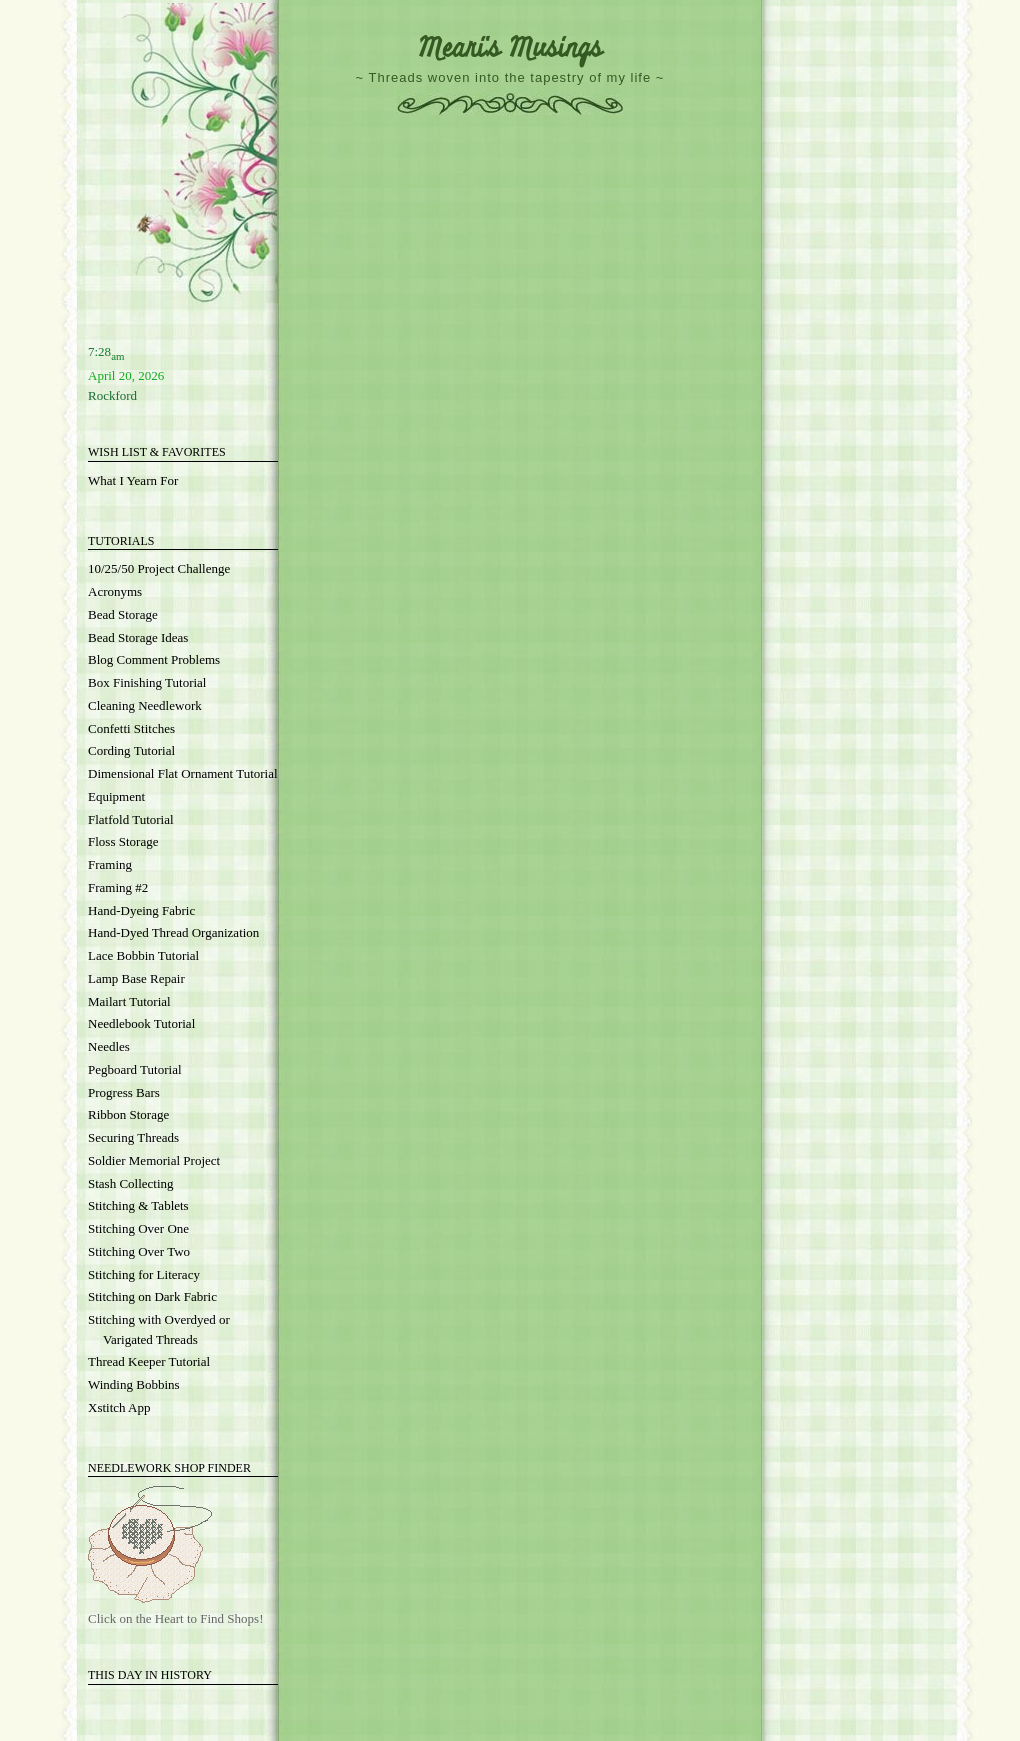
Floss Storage (123, 841)
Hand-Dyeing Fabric (141, 910)
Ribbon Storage (128, 1114)
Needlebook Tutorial (141, 1023)
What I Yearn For (133, 480)
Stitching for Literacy (144, 1274)
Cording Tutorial (131, 750)
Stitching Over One (138, 1228)
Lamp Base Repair (136, 978)
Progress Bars (124, 1092)
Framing (110, 864)
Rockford (112, 395)
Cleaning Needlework (145, 705)
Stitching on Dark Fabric (152, 1296)
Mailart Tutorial (129, 1001)
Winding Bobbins (134, 1384)
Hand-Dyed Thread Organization (173, 932)
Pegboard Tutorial (135, 1069)
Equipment (116, 796)
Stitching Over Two (139, 1251)
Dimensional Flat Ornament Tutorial (183, 773)
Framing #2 (118, 887)
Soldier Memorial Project (154, 1160)
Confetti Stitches (131, 728)
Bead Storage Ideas (138, 637)
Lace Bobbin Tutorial (143, 955)
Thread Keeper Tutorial (149, 1361)
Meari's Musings (510, 49)
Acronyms (115, 591)
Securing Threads (133, 1137)
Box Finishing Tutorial (147, 682)
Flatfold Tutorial (131, 819)
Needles (109, 1046)
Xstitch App (119, 1407)
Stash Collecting (131, 1183)
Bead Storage (123, 614)
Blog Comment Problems (154, 659)
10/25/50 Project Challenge (159, 568)
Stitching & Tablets (138, 1205)
